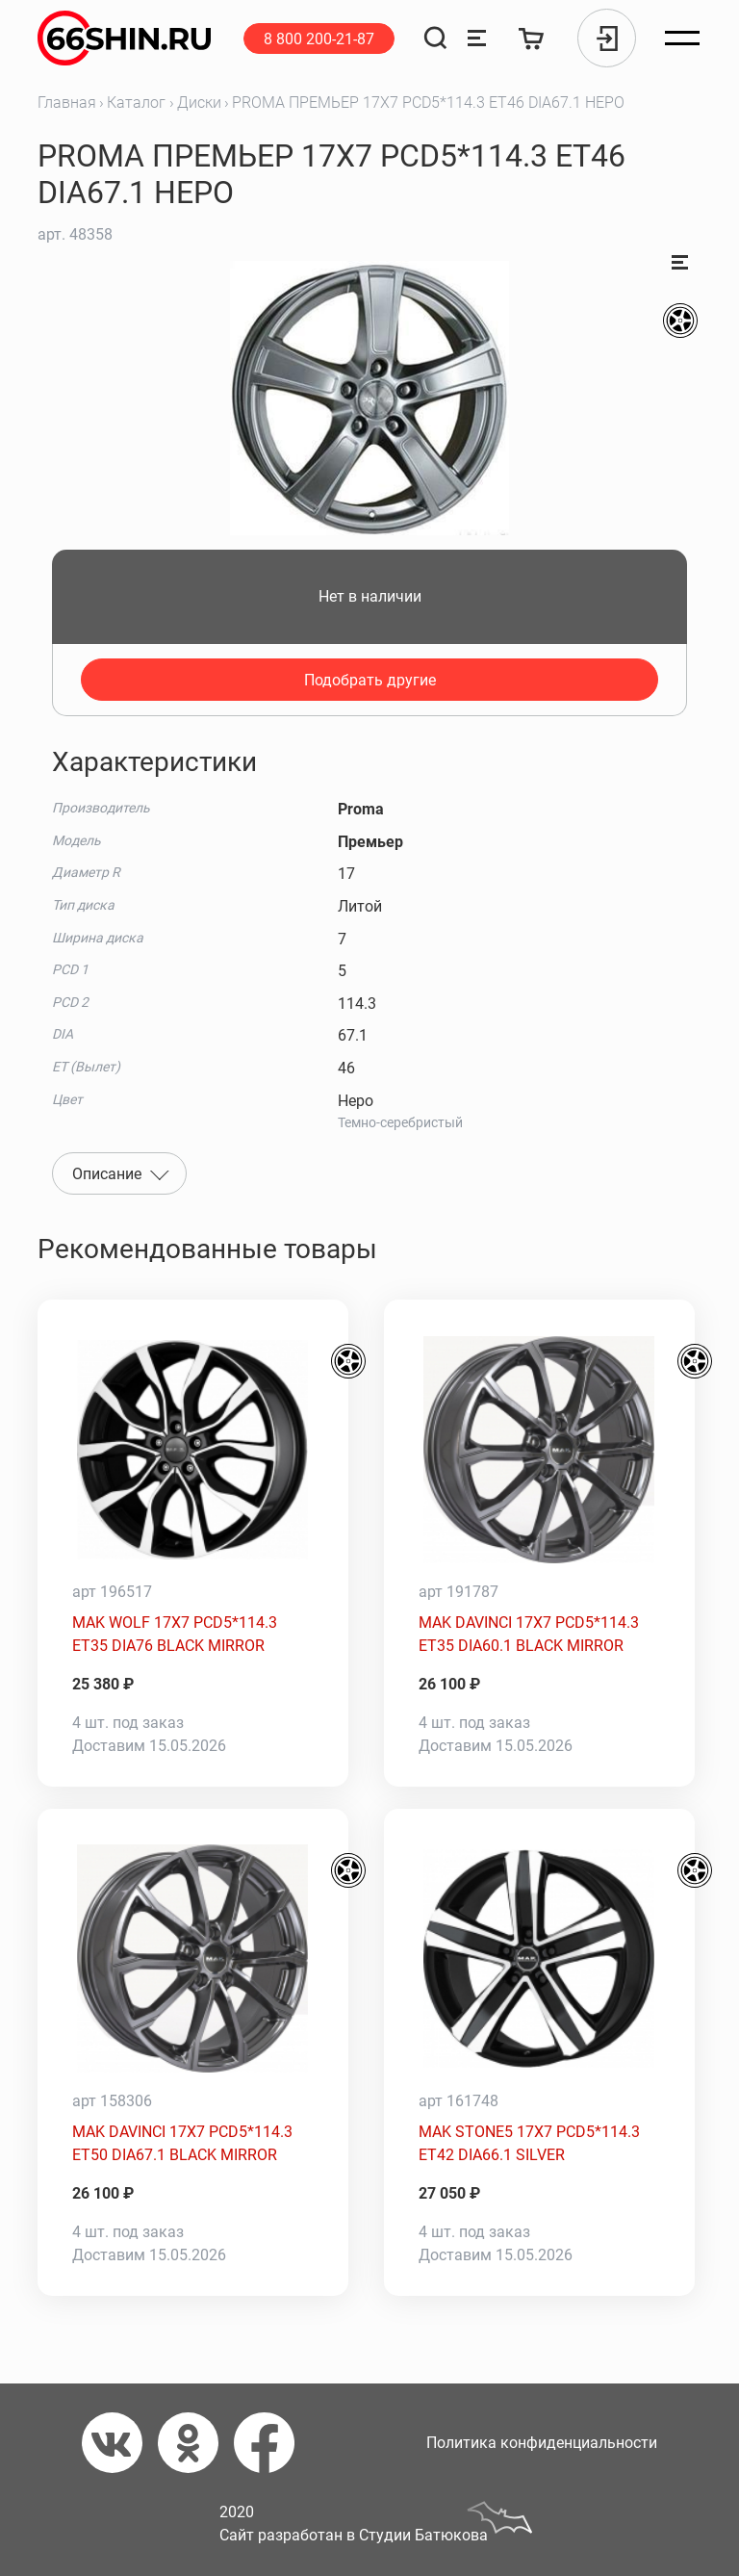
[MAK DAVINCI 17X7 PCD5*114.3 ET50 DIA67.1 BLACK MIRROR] (193, 1958)
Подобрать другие (370, 680)
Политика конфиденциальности (541, 2443)
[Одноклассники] (196, 2442)
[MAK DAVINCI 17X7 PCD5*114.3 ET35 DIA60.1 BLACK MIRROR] (539, 1449)
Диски (199, 102)
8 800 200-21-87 (319, 39)
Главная (67, 102)
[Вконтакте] (120, 2442)
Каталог (136, 102)
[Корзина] (531, 38)
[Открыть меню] (682, 38)
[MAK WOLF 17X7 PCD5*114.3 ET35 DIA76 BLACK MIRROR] (193, 1449)
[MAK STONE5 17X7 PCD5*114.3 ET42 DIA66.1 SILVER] (539, 1958)
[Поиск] (435, 38)
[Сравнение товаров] (477, 38)
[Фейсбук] (272, 2442)
